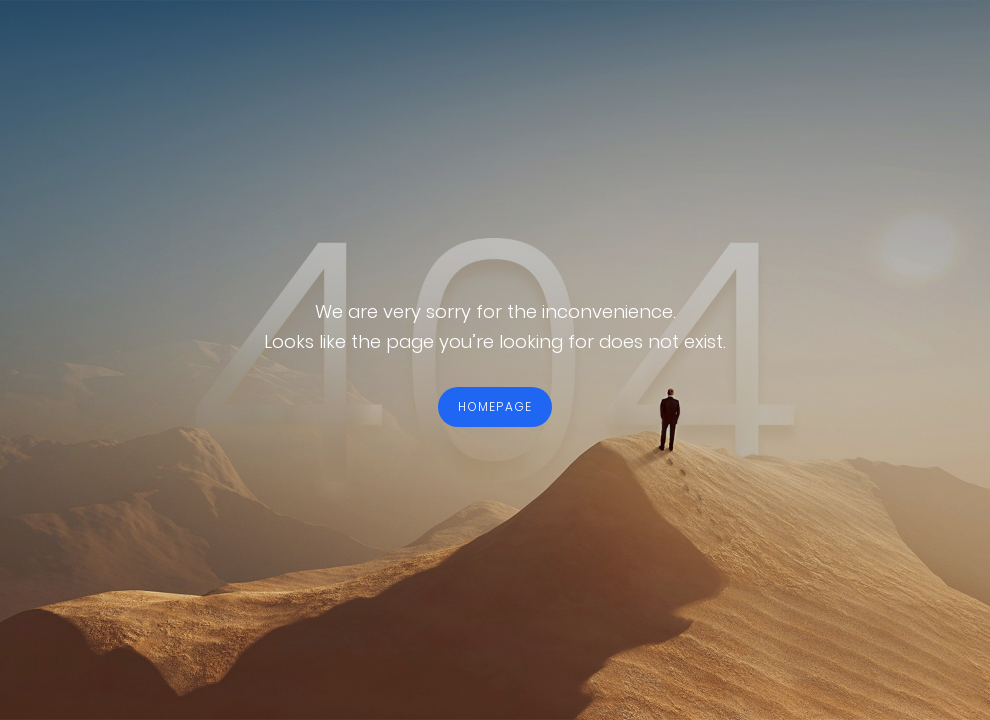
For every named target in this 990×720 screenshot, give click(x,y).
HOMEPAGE (495, 406)
